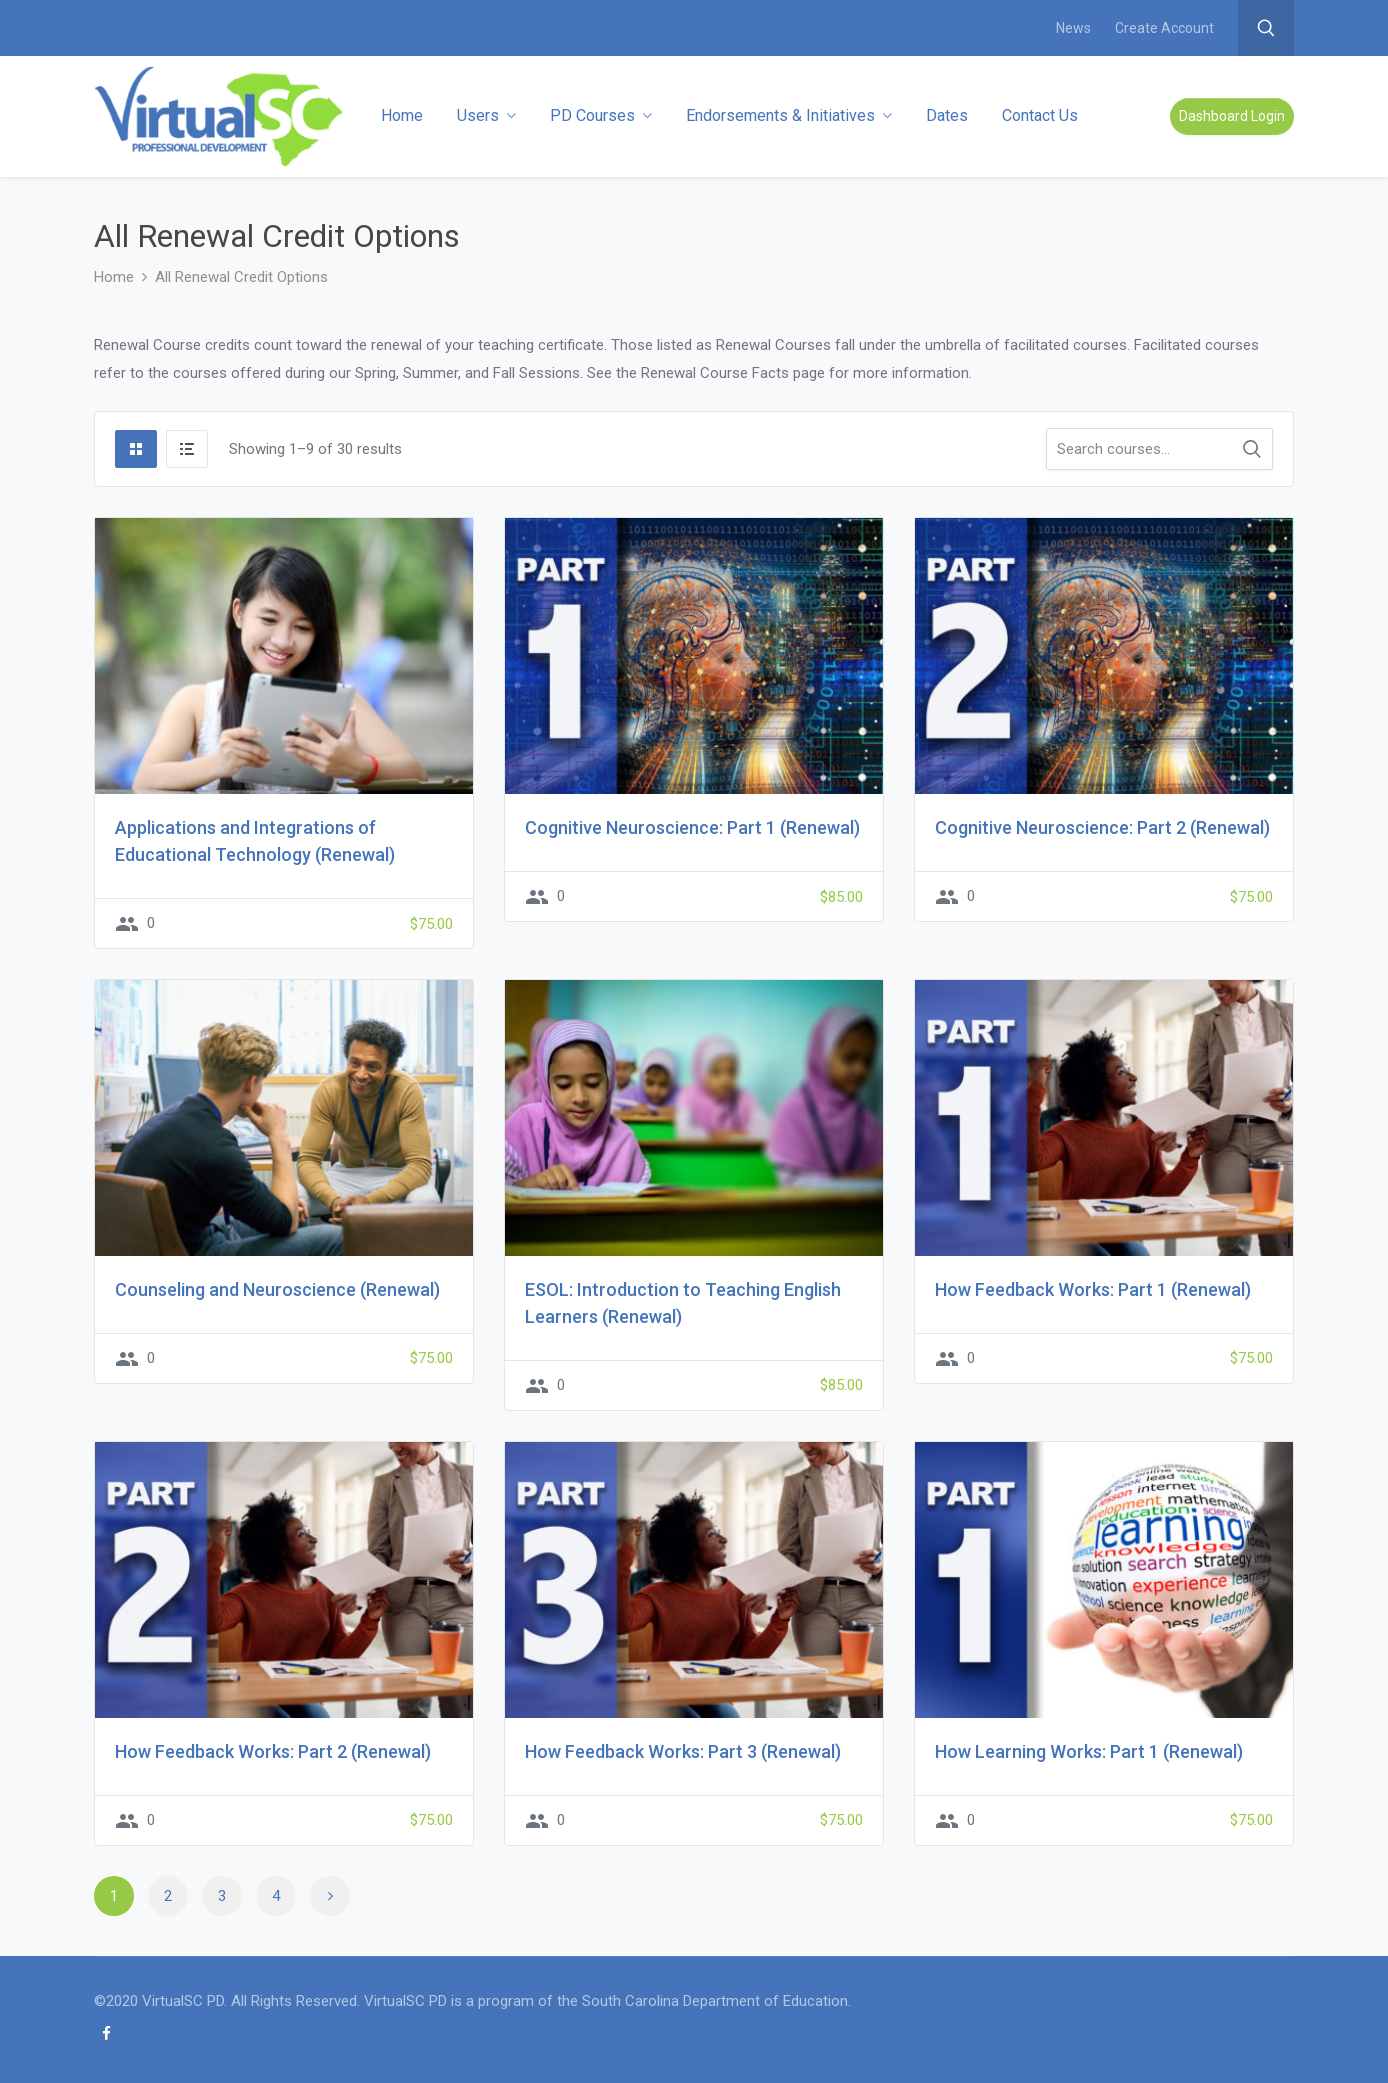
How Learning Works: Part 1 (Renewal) (1089, 1751)
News (1073, 28)
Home (402, 115)
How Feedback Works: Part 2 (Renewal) (273, 1751)
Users (486, 115)
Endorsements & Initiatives (789, 115)
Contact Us (1040, 115)
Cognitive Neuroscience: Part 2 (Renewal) (1102, 827)
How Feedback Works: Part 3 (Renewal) (683, 1751)
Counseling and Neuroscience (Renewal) (277, 1289)
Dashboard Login (1232, 116)
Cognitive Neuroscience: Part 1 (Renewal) (692, 827)
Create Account (1164, 28)
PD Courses (601, 115)
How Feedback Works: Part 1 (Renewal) (1093, 1289)
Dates (947, 115)
